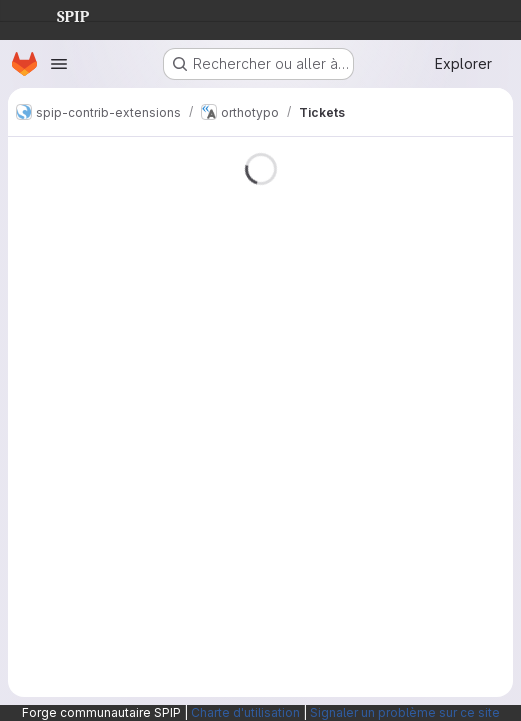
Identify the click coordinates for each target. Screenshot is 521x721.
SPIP (57, 14)
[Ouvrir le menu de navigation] (59, 64)
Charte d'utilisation (245, 712)
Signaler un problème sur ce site (405, 712)
